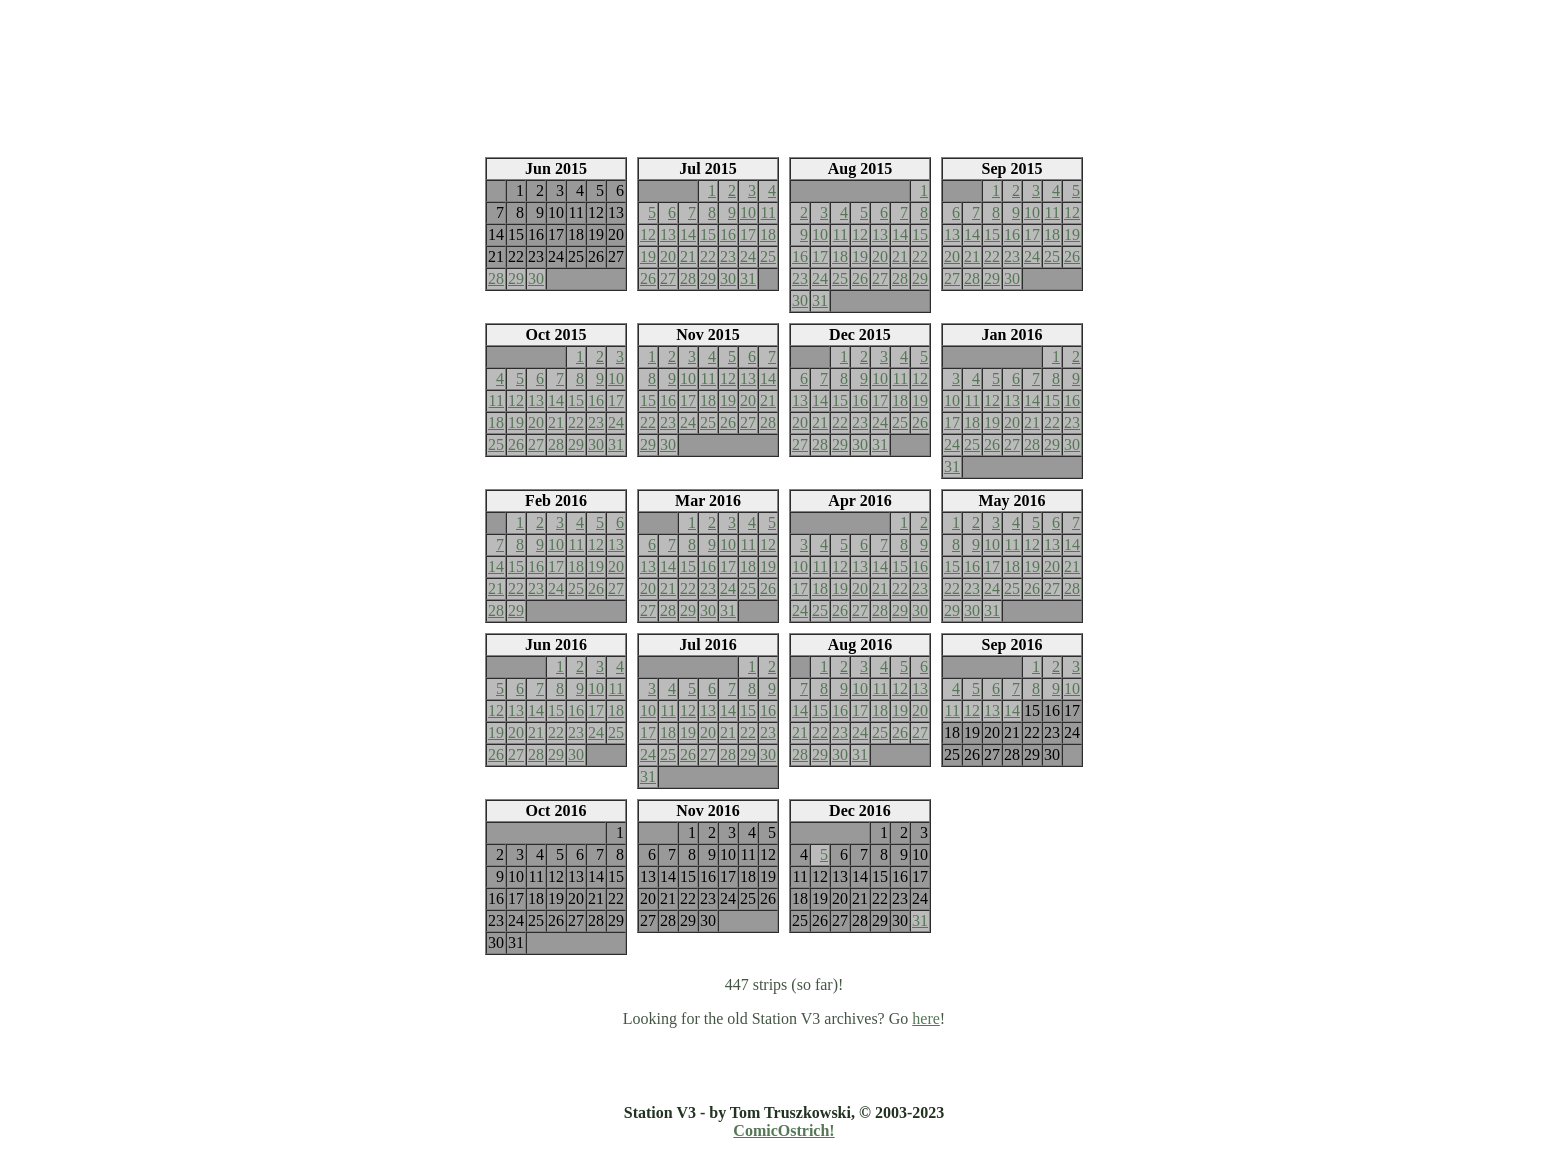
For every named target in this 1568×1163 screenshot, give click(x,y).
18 (768, 234)
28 (496, 278)
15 (708, 234)
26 (648, 278)
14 (688, 234)
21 (688, 256)
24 (748, 256)
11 (768, 212)
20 (668, 256)
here (926, 1018)
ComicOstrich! (783, 1130)
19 (648, 256)
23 (728, 256)
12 (648, 234)
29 (516, 278)
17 (748, 234)
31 (748, 278)
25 (768, 256)
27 (668, 278)
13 (668, 234)
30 (536, 278)
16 (728, 234)
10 (748, 212)
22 (708, 256)
